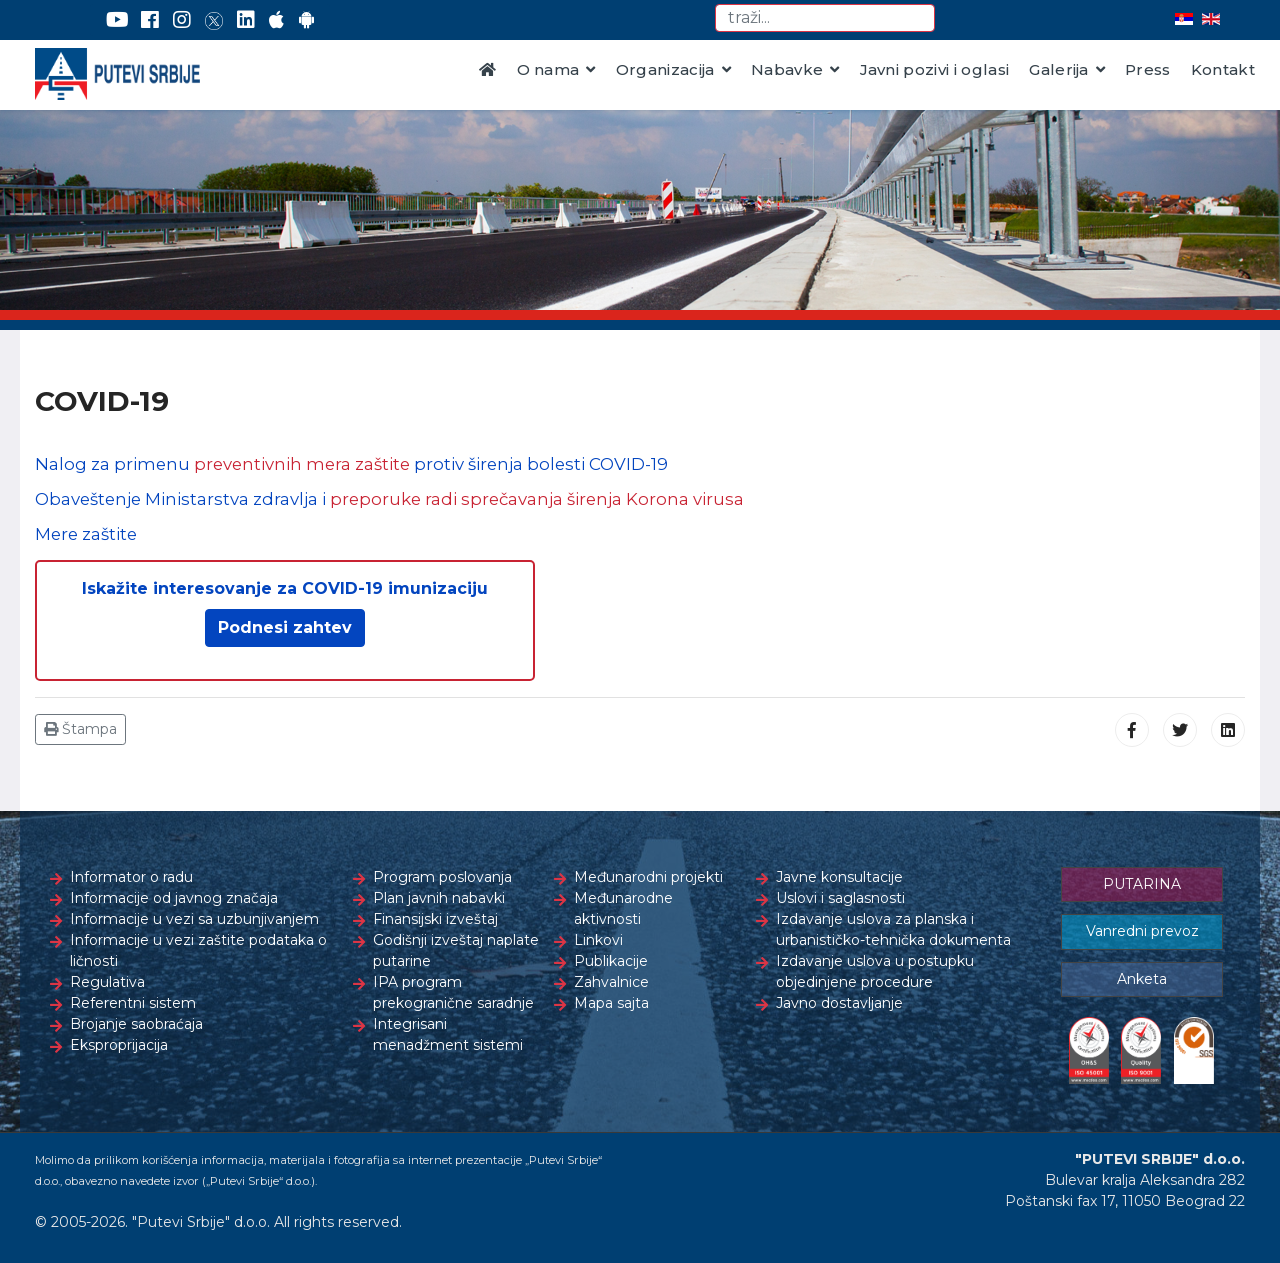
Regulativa (107, 982)
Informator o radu (131, 877)
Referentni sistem (133, 1003)
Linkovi (598, 940)
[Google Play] (307, 20)
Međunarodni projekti (648, 877)
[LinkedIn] (246, 20)
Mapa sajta (611, 1003)
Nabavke (787, 69)
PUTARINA (1142, 884)
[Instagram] (182, 20)
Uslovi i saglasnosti (840, 898)
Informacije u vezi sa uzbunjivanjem (194, 919)
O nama (548, 69)
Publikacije (611, 961)
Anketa (1142, 979)
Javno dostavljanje (839, 1003)
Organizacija (665, 69)
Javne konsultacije (839, 877)
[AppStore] (276, 20)
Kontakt (1223, 69)
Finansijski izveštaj (435, 919)
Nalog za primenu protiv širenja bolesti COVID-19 (351, 464)
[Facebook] (150, 20)
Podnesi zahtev (285, 627)
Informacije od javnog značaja (174, 898)
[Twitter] (214, 20)
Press (1148, 69)
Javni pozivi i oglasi (935, 69)
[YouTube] (117, 20)
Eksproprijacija (119, 1045)
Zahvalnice (611, 982)
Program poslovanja (442, 877)
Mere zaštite (86, 534)
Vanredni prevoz (1142, 931)
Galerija (1059, 69)
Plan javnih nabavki (439, 898)
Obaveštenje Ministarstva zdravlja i (389, 499)
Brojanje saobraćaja (136, 1024)
